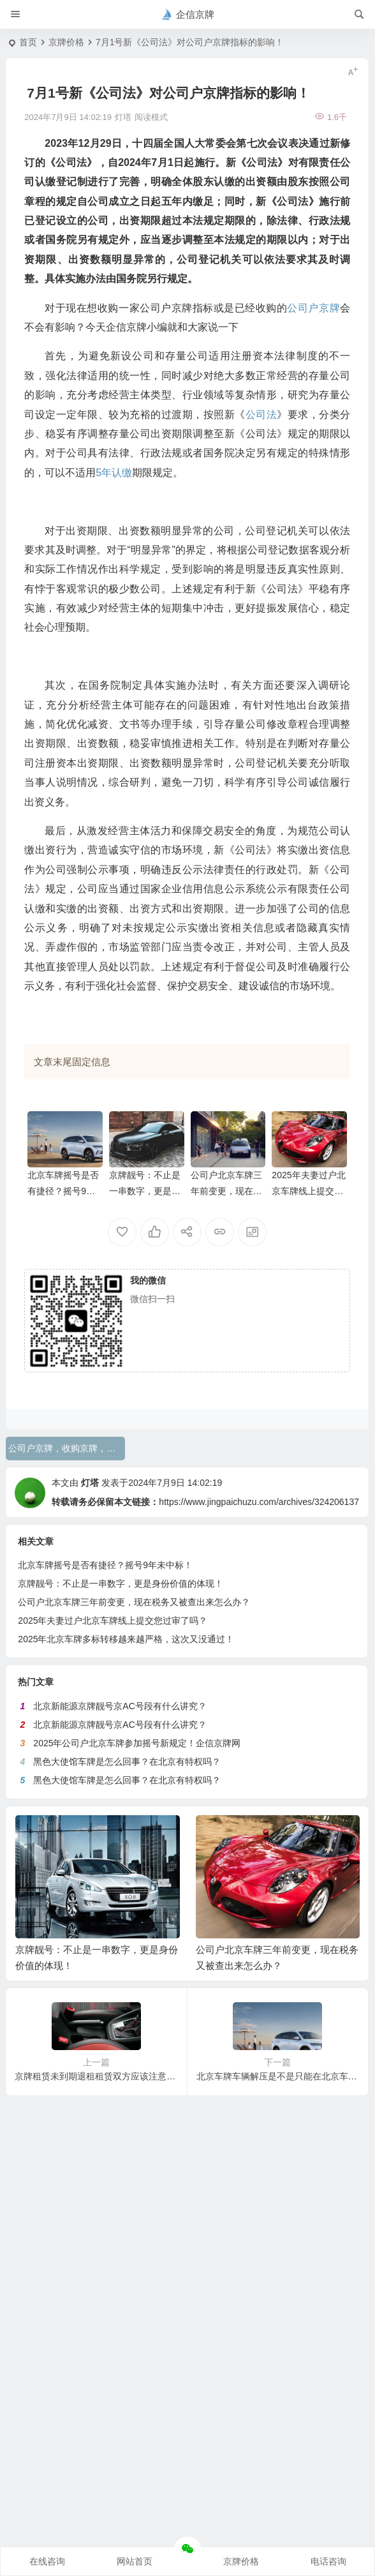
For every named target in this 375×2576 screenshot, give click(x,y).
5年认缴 (114, 472)
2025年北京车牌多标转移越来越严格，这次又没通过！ (126, 1639)
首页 (28, 42)
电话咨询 (328, 2561)
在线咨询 (47, 2561)
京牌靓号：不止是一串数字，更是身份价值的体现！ (144, 1191)
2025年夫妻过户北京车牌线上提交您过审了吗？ (308, 1191)
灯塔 (90, 1483)
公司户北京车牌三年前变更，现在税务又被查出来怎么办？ (134, 1602)
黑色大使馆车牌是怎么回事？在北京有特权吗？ (127, 1761)
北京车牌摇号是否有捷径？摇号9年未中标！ (63, 1191)
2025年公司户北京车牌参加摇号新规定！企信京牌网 (136, 1743)
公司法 (261, 414)
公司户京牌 (313, 308)
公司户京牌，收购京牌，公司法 (66, 1448)
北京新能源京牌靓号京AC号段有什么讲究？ (119, 1706)
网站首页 (134, 2561)
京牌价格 (66, 42)
